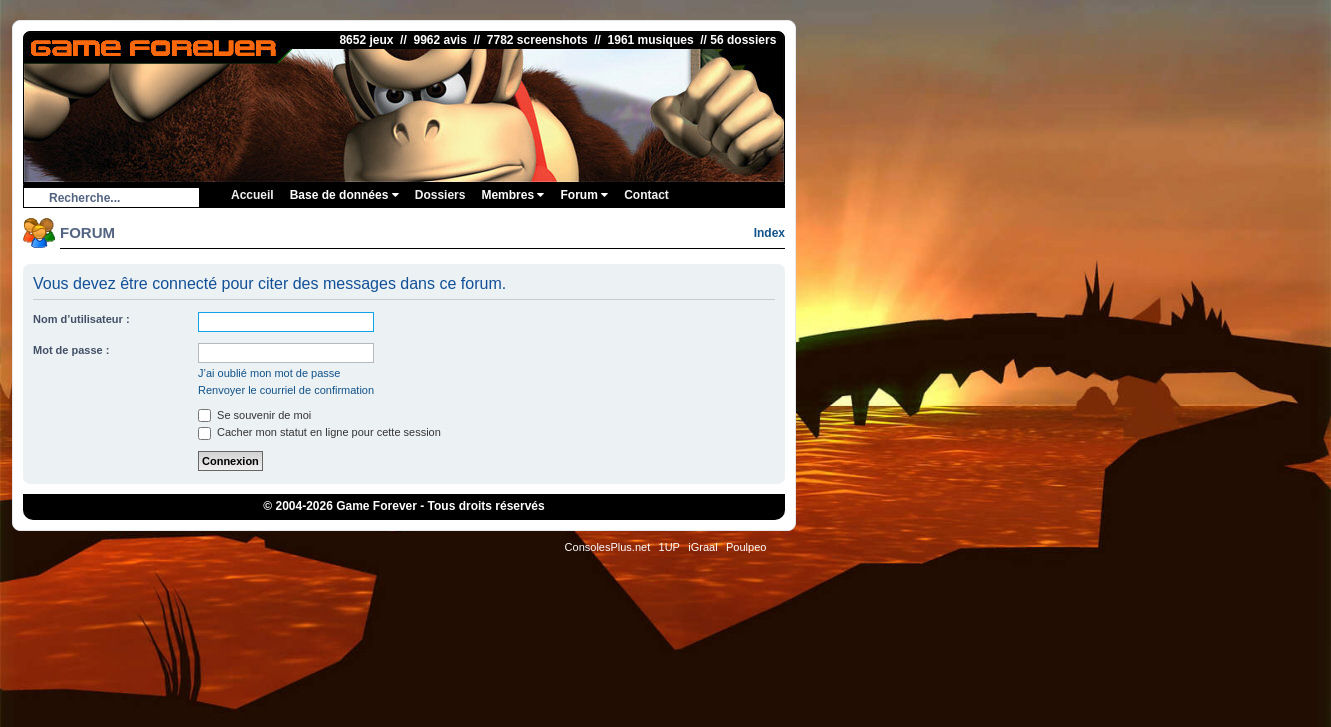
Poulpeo (746, 547)
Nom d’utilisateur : (81, 319)
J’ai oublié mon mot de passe (269, 373)
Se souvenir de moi (254, 415)
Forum (584, 195)
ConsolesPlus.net (608, 547)
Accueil (252, 195)
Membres (512, 195)
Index (769, 233)
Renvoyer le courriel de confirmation (286, 390)
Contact (646, 195)
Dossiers (440, 195)
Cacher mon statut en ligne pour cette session (319, 432)
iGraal (702, 547)
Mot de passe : (71, 350)
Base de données (344, 195)
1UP (669, 547)
